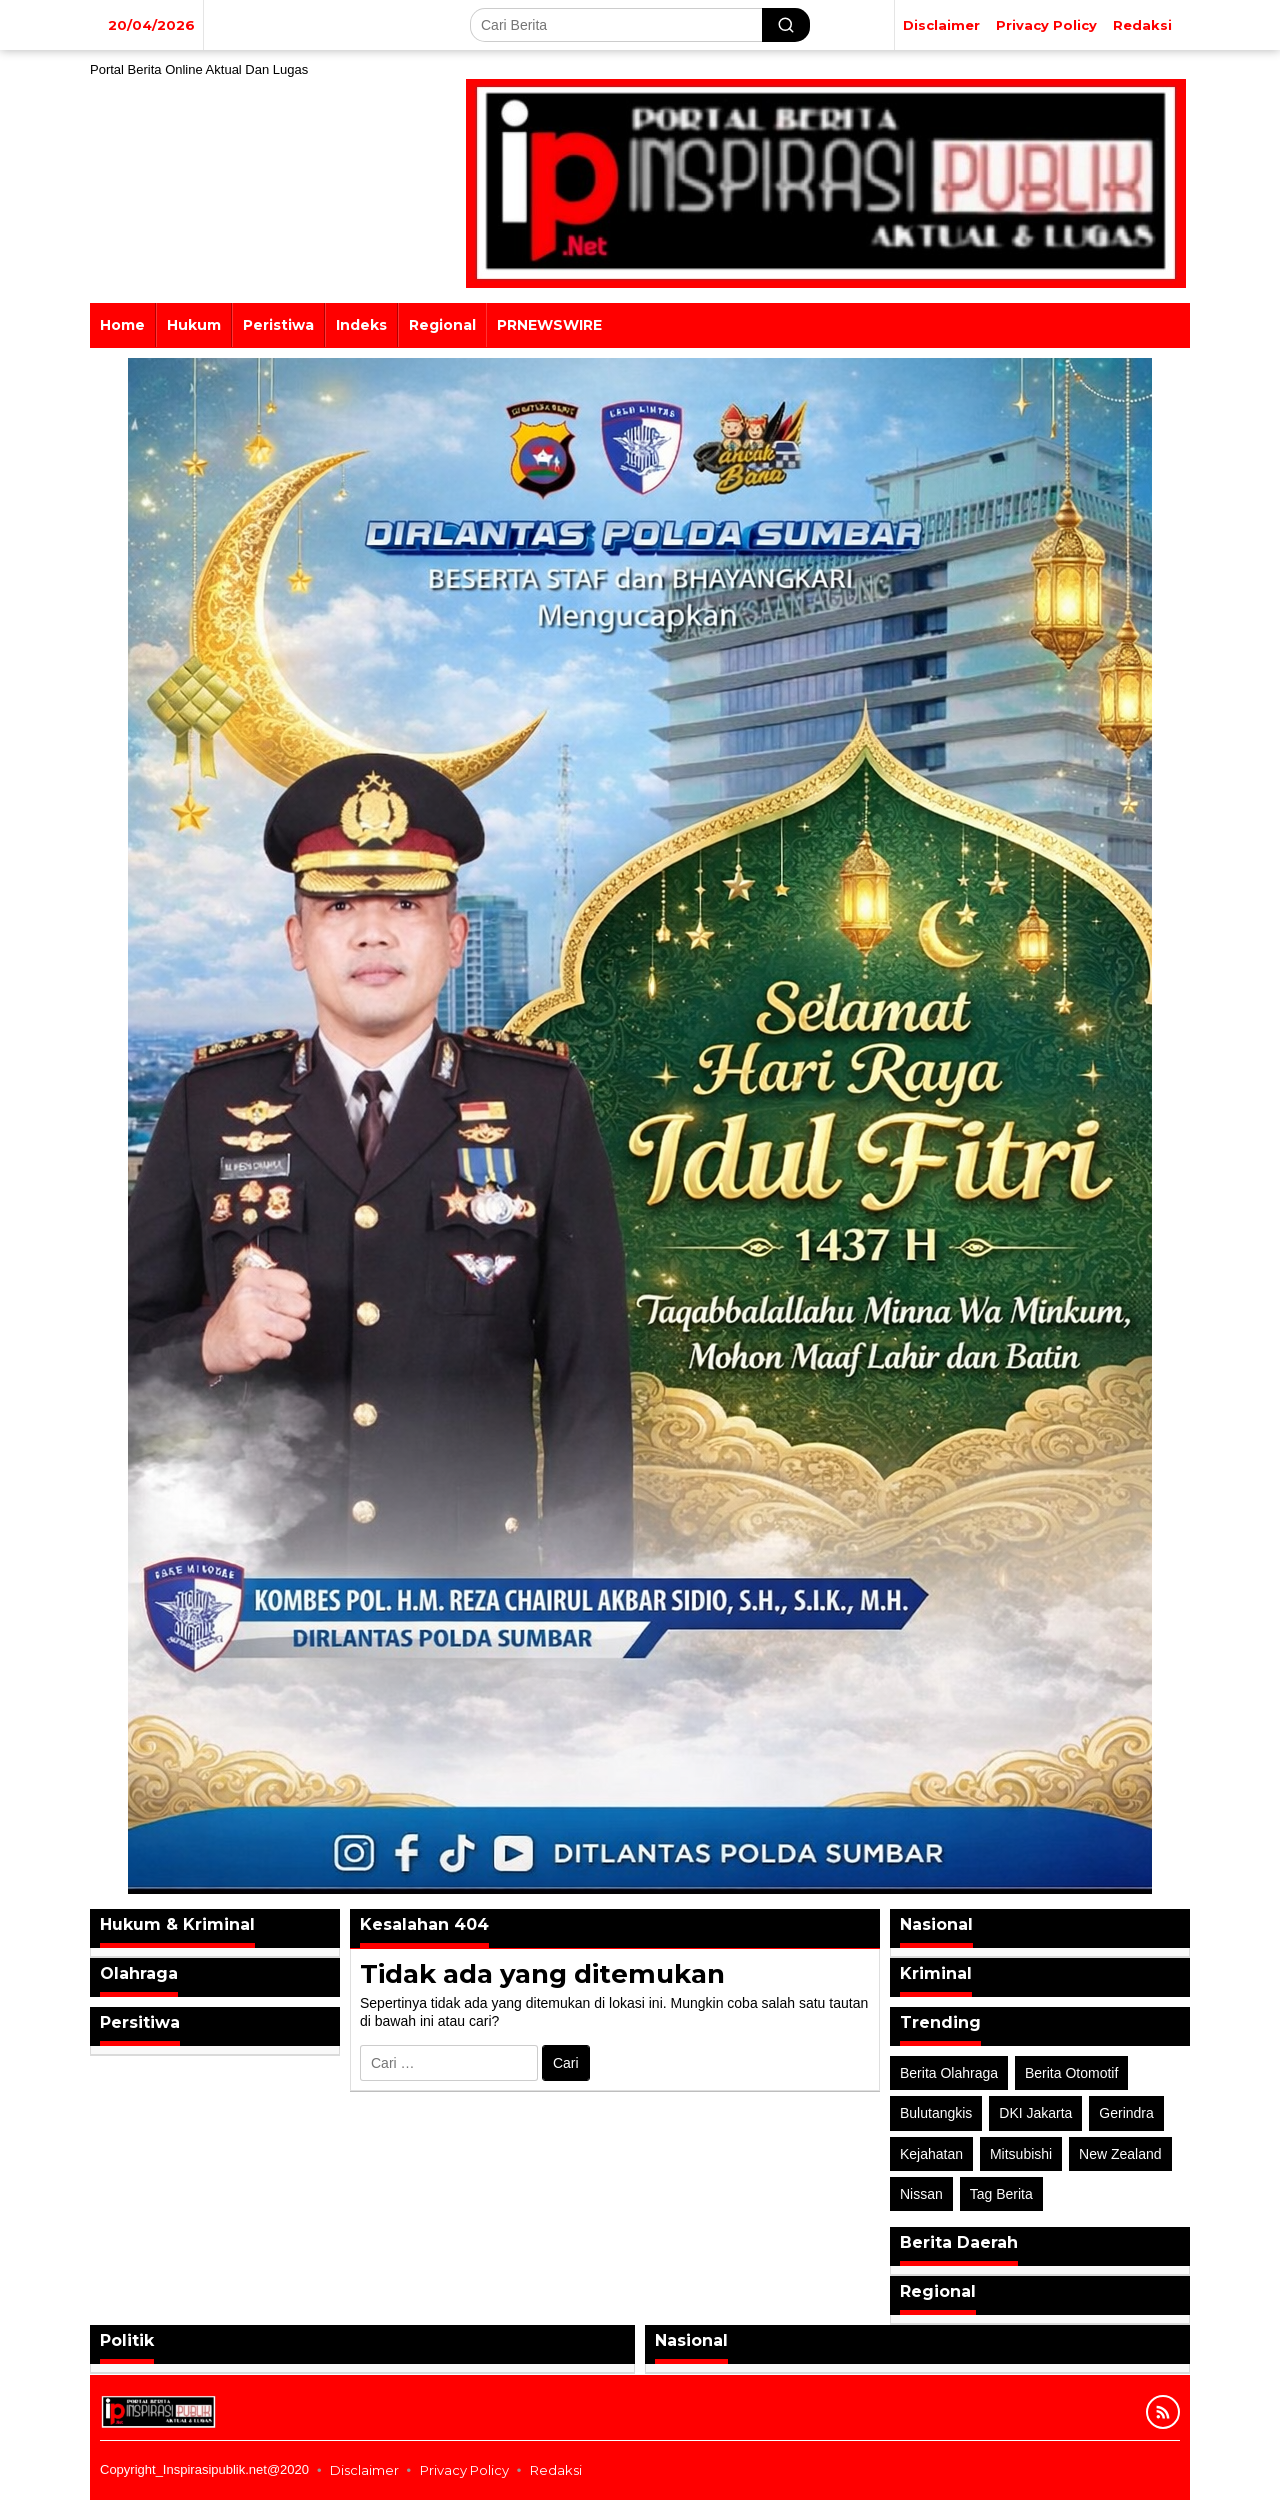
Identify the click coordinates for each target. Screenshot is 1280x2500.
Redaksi (556, 2470)
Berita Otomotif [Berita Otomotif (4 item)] (1071, 2073)
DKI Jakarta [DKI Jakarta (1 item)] (1035, 2113)
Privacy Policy (464, 2470)
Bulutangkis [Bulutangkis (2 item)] (936, 2113)
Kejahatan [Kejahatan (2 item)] (931, 2154)
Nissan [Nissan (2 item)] (921, 2194)
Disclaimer (364, 2470)
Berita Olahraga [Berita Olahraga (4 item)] (949, 2073)
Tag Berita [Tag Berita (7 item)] (1001, 2194)
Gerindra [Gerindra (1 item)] (1126, 2113)
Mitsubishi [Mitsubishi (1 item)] (1021, 2154)
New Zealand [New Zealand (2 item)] (1120, 2154)
